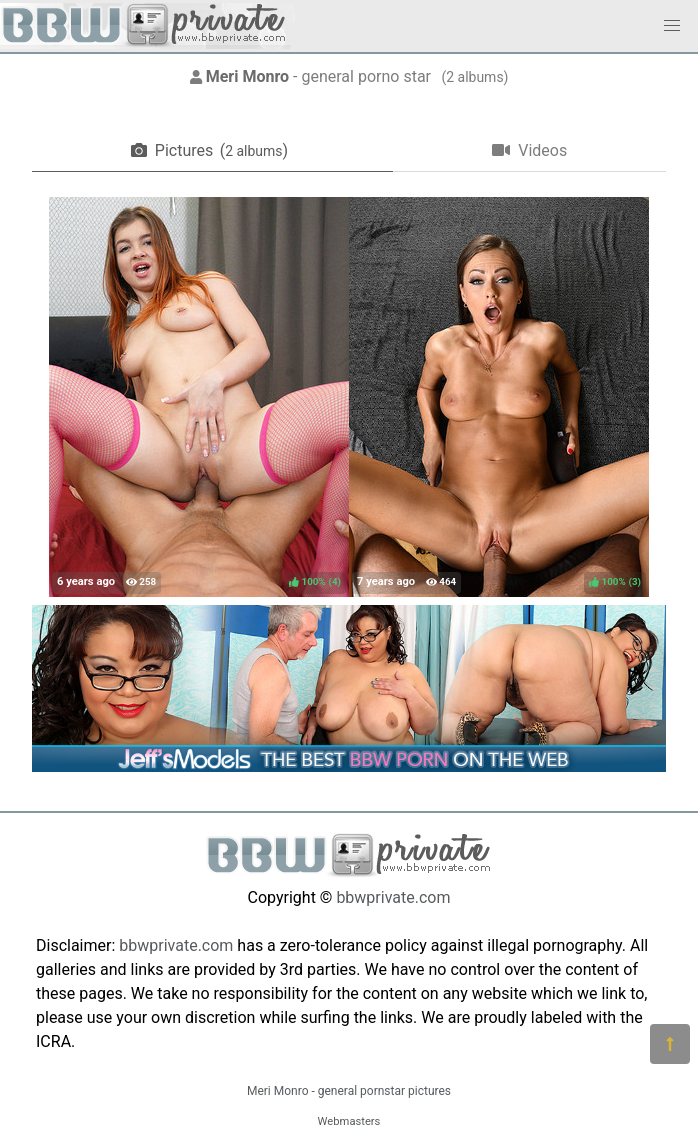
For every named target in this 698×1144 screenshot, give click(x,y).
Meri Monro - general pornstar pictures (349, 1091)
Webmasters (349, 1121)
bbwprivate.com (393, 897)
